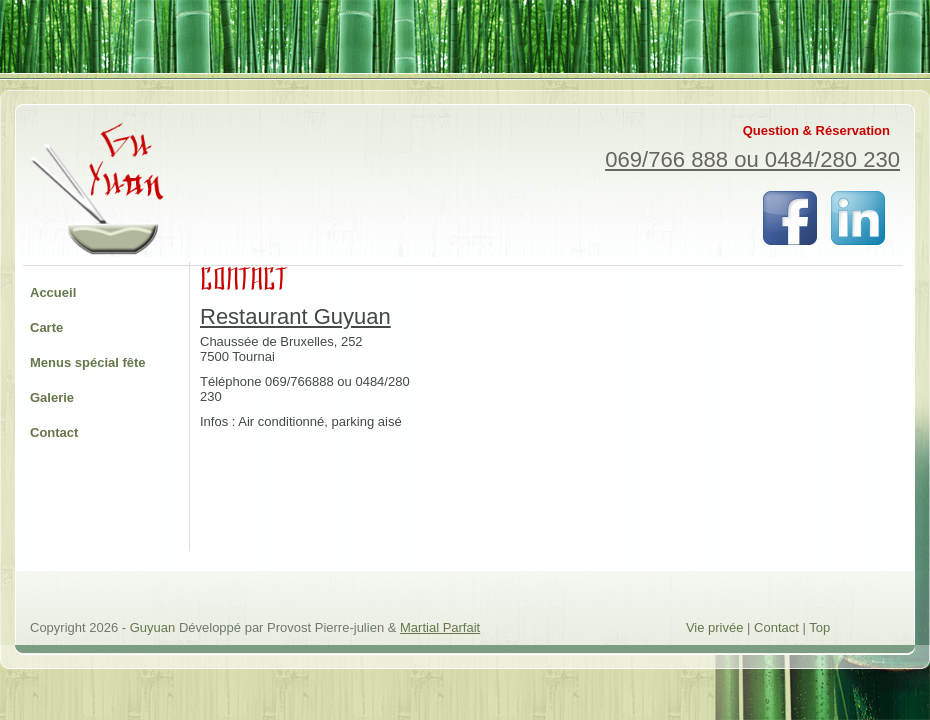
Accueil (53, 292)
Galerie (52, 397)
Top (819, 627)
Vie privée (715, 627)
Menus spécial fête (88, 362)
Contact (54, 432)
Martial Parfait (440, 627)
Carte (46, 327)
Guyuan (154, 627)
